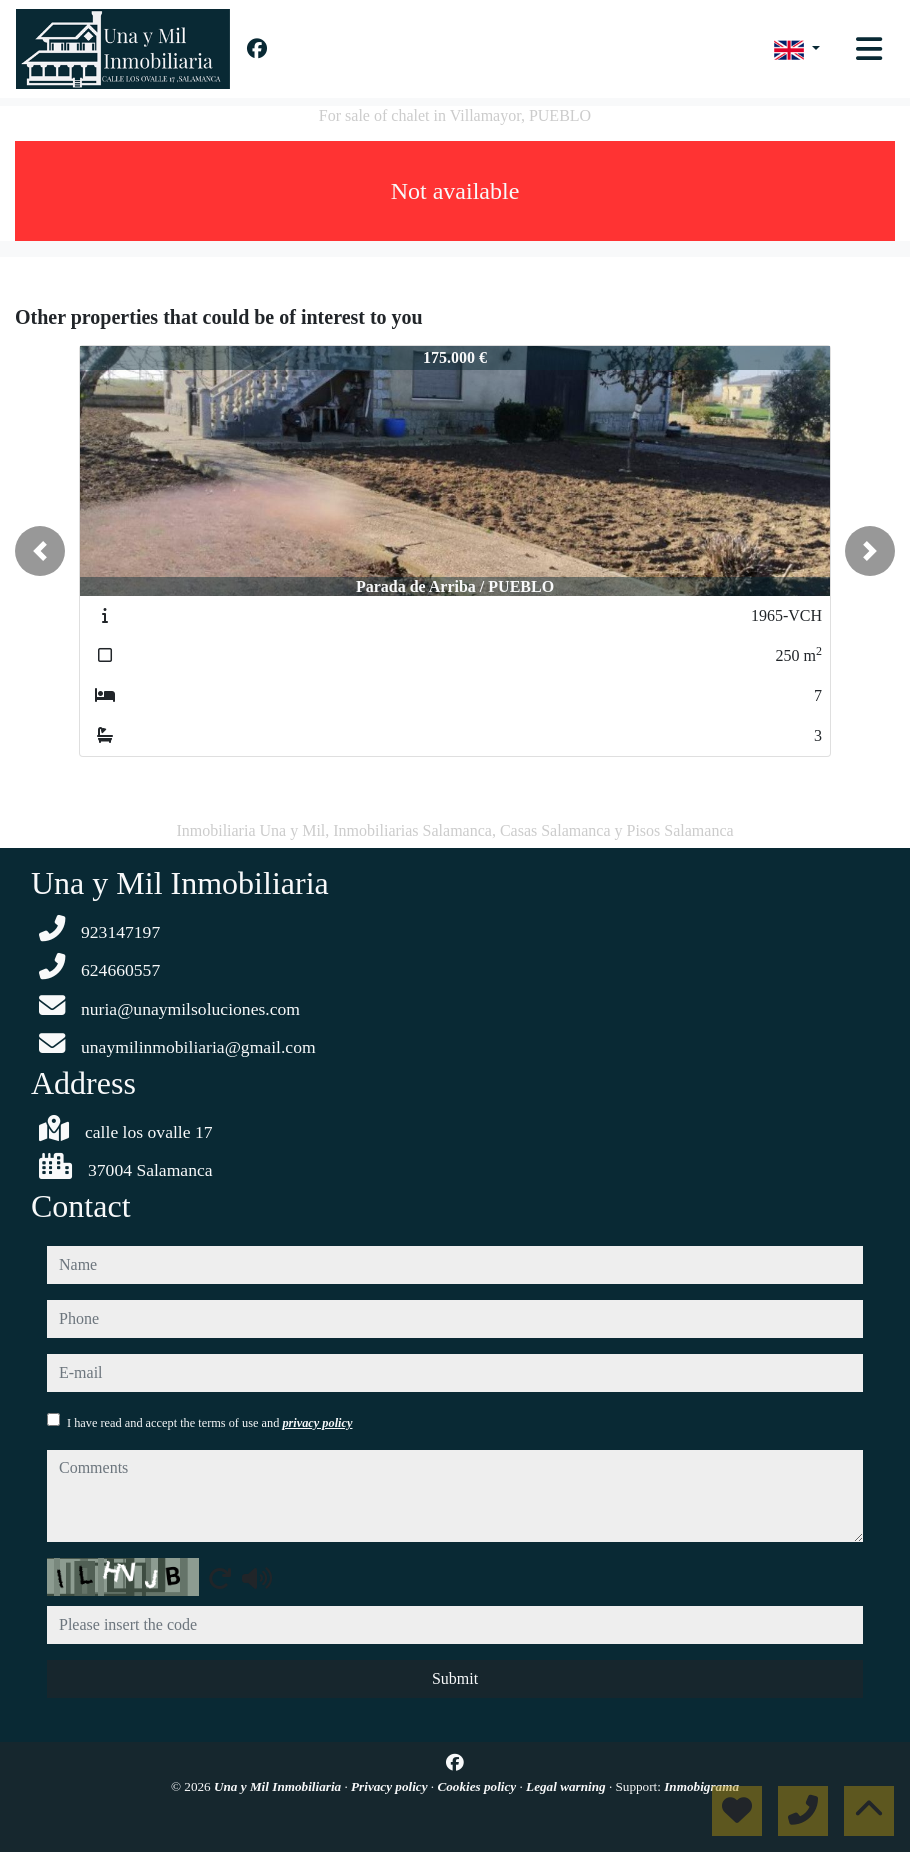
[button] (40, 551)
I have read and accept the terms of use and (209, 1423)
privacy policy (317, 1423)
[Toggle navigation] (869, 49)
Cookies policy (478, 1786)
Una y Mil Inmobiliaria (279, 1786)
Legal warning (567, 1786)
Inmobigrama (701, 1786)
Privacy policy (391, 1786)
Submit (455, 1678)
